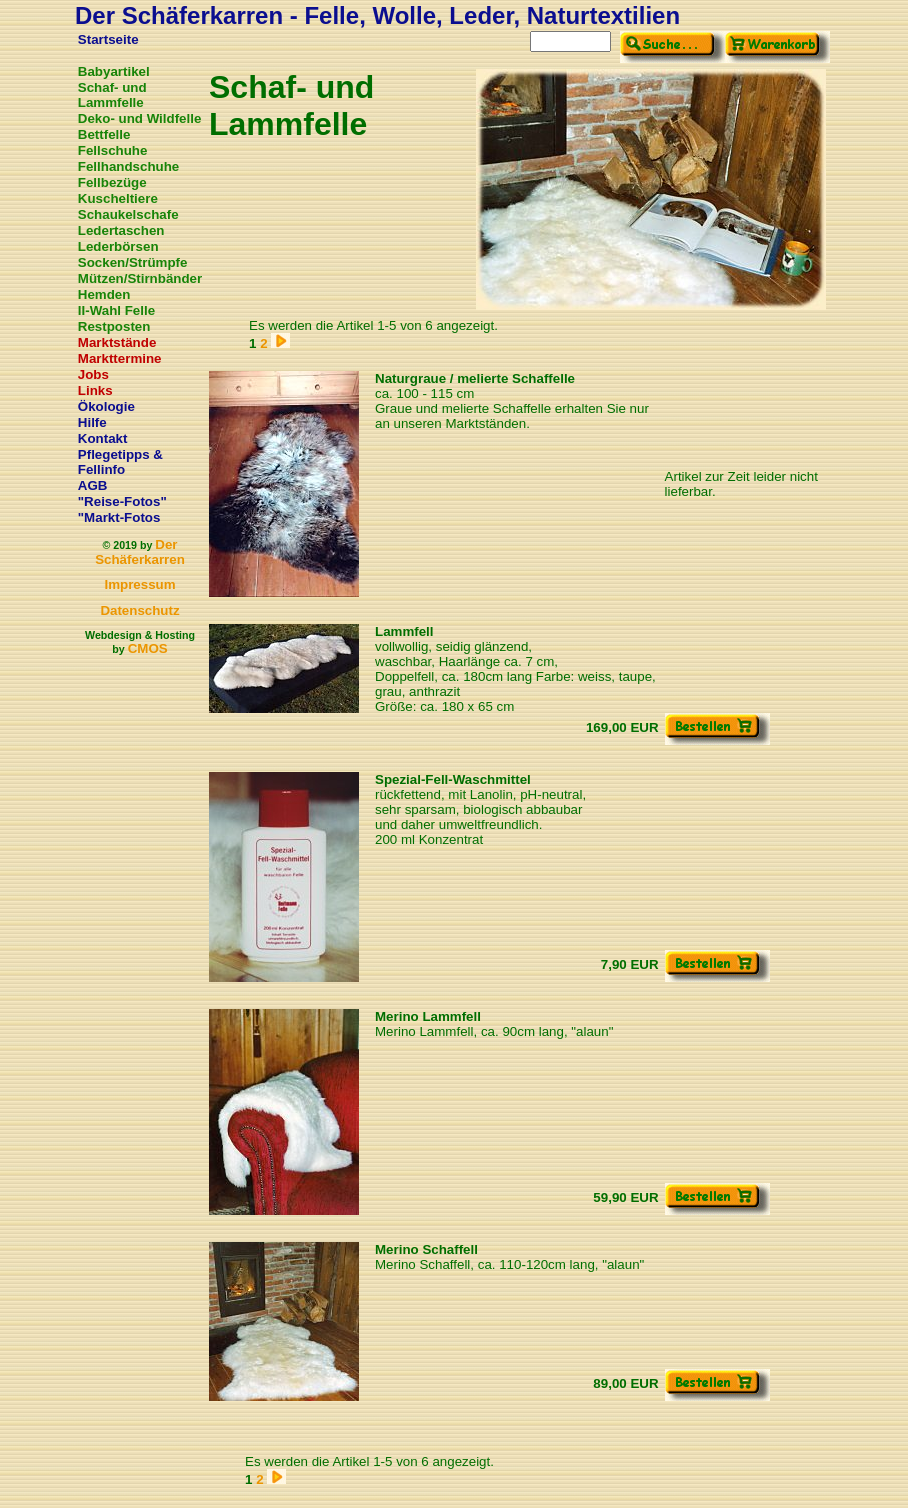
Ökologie (106, 406)
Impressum (139, 584)
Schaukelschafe (128, 214)
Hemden (104, 294)
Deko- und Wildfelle (140, 118)
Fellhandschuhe (128, 166)
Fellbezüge (112, 182)
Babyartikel (114, 71)
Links (95, 390)
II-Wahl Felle (116, 310)
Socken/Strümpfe (133, 262)
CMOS (148, 648)
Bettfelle (104, 134)
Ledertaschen (121, 230)
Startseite (108, 39)
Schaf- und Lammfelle (112, 95)
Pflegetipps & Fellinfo (120, 462)
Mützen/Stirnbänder (140, 278)
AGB (93, 485)
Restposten (114, 326)
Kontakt (103, 438)
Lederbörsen (118, 246)
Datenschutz (139, 610)
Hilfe (92, 422)
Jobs (93, 374)
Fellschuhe (113, 150)
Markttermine (120, 358)
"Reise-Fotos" (122, 501)
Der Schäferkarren (140, 552)
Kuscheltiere (118, 198)
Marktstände (117, 342)
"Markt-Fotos (119, 517)
